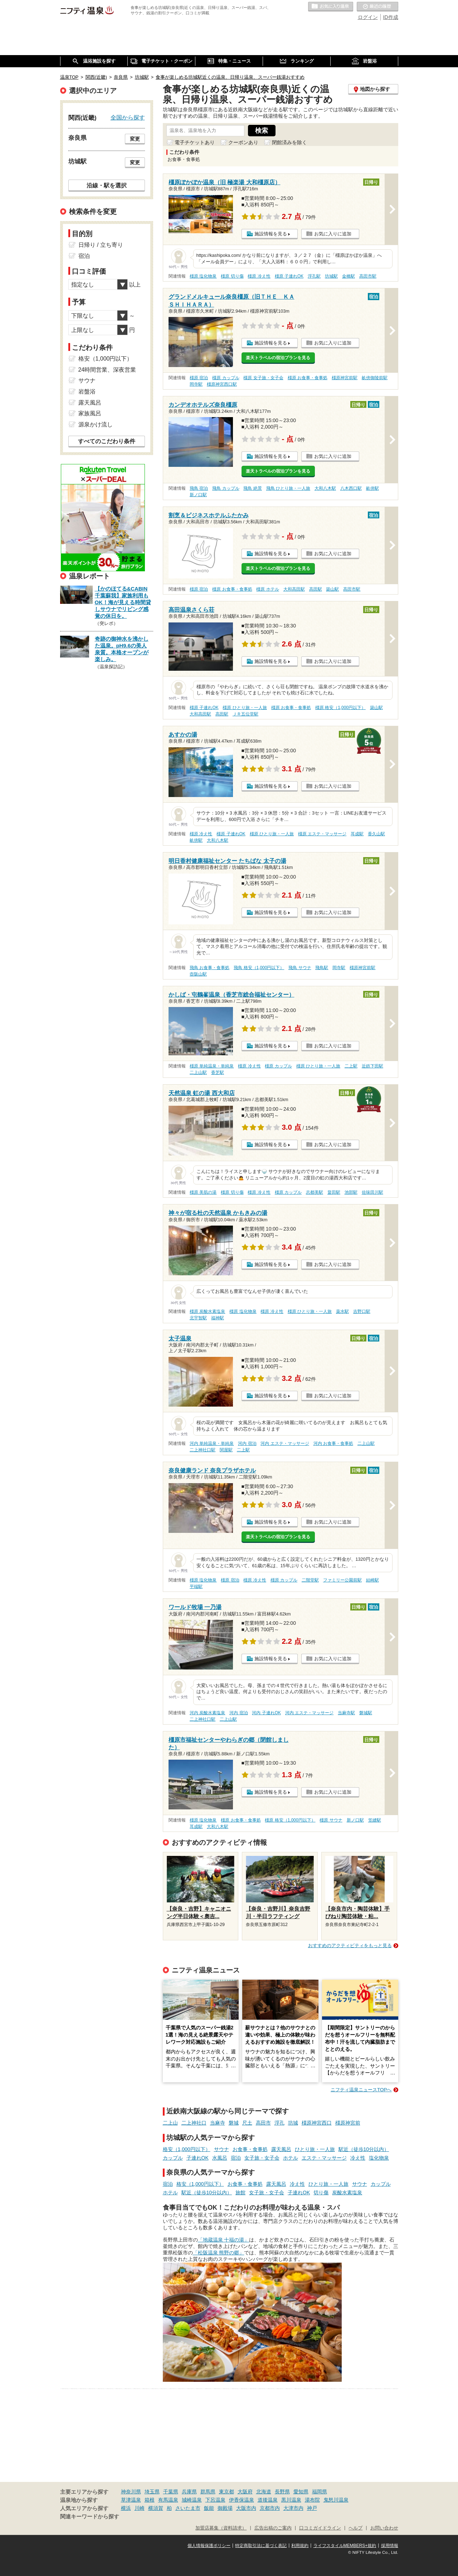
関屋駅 (226, 1449)
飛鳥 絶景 (252, 488)
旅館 (240, 2192)
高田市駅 (367, 276)
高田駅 (315, 589)
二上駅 (351, 1066)
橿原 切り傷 (232, 276)
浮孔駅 (314, 276)
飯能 (209, 2508)
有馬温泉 (168, 2500)
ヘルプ (355, 2528)
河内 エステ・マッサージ (284, 1443)
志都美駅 (314, 1192)
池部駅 (351, 1192)
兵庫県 (189, 2491)
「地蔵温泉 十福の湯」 (223, 2240)
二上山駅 (198, 1072)
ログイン (368, 17)
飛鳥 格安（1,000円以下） (259, 967)
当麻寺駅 (346, 1712)
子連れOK (197, 2158)
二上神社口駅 (202, 1449)
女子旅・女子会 (261, 2158)
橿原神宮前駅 (344, 377)
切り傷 (320, 2192)
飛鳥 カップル (225, 488)
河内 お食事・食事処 (333, 1443)
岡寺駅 (196, 384)
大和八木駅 (325, 488)
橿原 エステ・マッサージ (322, 833)
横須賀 (155, 2508)
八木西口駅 (351, 488)
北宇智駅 (198, 1317)
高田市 (263, 2123)
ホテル (290, 2158)
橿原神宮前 (347, 2123)
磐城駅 (365, 1712)
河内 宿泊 (247, 1443)
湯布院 (312, 2500)
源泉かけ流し (95, 424)
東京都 (226, 2491)
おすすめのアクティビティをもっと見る (350, 1945)
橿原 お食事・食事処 (307, 377)
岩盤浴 (87, 391)
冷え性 (357, 2158)
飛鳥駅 (321, 967)
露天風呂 (281, 2149)
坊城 (293, 2123)
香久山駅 (376, 833)
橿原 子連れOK (289, 276)
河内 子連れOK (266, 1712)
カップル (173, 2158)
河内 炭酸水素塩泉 (207, 1712)
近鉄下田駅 (372, 1066)
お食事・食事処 (250, 2149)
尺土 (247, 2123)
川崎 (140, 2508)
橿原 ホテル (267, 589)
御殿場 (225, 2508)
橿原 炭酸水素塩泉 (207, 1311)
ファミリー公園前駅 (342, 1580)
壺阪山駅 (198, 974)
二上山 (170, 2123)
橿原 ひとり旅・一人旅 (245, 707)
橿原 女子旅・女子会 (263, 377)
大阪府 (245, 2491)
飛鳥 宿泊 (199, 488)
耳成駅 (357, 833)
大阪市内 (246, 2508)
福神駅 (217, 1317)
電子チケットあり (195, 142)
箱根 (150, 2500)
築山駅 (332, 589)
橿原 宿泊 (199, 377)
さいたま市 (187, 2508)
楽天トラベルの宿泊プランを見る (278, 357)
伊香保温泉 (241, 2500)
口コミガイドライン (320, 2528)
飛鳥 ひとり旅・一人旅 (288, 488)
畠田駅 (333, 1192)
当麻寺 (217, 2123)
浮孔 (279, 2123)
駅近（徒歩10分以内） (363, 2149)
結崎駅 (372, 1580)
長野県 (282, 2491)
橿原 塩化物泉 (203, 276)
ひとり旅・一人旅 (315, 2149)
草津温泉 (131, 2500)
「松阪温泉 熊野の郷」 (218, 2252)
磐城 (234, 2123)
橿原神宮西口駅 (222, 384)
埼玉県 (152, 2491)
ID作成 (390, 17)
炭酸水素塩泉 (347, 2192)
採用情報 (389, 2545)
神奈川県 (131, 2491)
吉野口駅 (361, 1311)
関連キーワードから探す (89, 2516)
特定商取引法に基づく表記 (261, 2545)
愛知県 (300, 2491)
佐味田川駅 (372, 1192)
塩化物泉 (379, 2158)
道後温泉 (268, 2500)
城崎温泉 (192, 2500)
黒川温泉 (291, 2500)
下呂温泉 (215, 2500)
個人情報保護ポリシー (208, 2545)
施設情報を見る (270, 233)
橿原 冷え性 (259, 276)
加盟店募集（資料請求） (221, 2528)
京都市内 (270, 2508)
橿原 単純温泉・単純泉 (212, 1066)
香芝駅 (217, 1072)
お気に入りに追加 (332, 233)
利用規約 (299, 2545)
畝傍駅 (372, 488)
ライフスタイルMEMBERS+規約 (344, 2545)
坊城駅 (331, 276)
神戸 (312, 2508)
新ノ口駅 (198, 494)
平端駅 (196, 1586)
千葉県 (170, 2491)
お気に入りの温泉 (330, 7)
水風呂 (219, 2158)
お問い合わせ (384, 2528)
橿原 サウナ (331, 1820)
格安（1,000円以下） (186, 2149)
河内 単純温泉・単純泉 (212, 1443)
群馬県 (207, 2491)
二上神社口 (193, 2123)
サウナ (221, 2149)
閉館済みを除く (289, 142)
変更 (135, 139)
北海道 (263, 2491)
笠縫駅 (374, 1820)
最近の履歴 (377, 7)
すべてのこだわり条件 (106, 441)
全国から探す (128, 117)
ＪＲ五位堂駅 (245, 714)
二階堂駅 (310, 1580)
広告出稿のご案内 (273, 2528)
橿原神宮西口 (317, 2123)
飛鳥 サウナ (299, 967)
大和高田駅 (294, 589)
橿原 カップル (225, 377)
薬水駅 (342, 1311)
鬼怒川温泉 (336, 2500)
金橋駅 (348, 276)
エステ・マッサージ (324, 2158)
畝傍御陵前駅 (375, 377)
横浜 (126, 2508)
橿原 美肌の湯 (203, 1192)
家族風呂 (89, 413)
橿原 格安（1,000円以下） (340, 707)
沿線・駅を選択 (107, 185)
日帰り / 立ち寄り (100, 245)
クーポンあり (243, 142)
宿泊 (236, 2158)
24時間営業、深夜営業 (107, 370)
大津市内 (293, 2508)
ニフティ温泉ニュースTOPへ (361, 2089)
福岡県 (319, 2491)
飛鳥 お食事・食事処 (209, 967)
